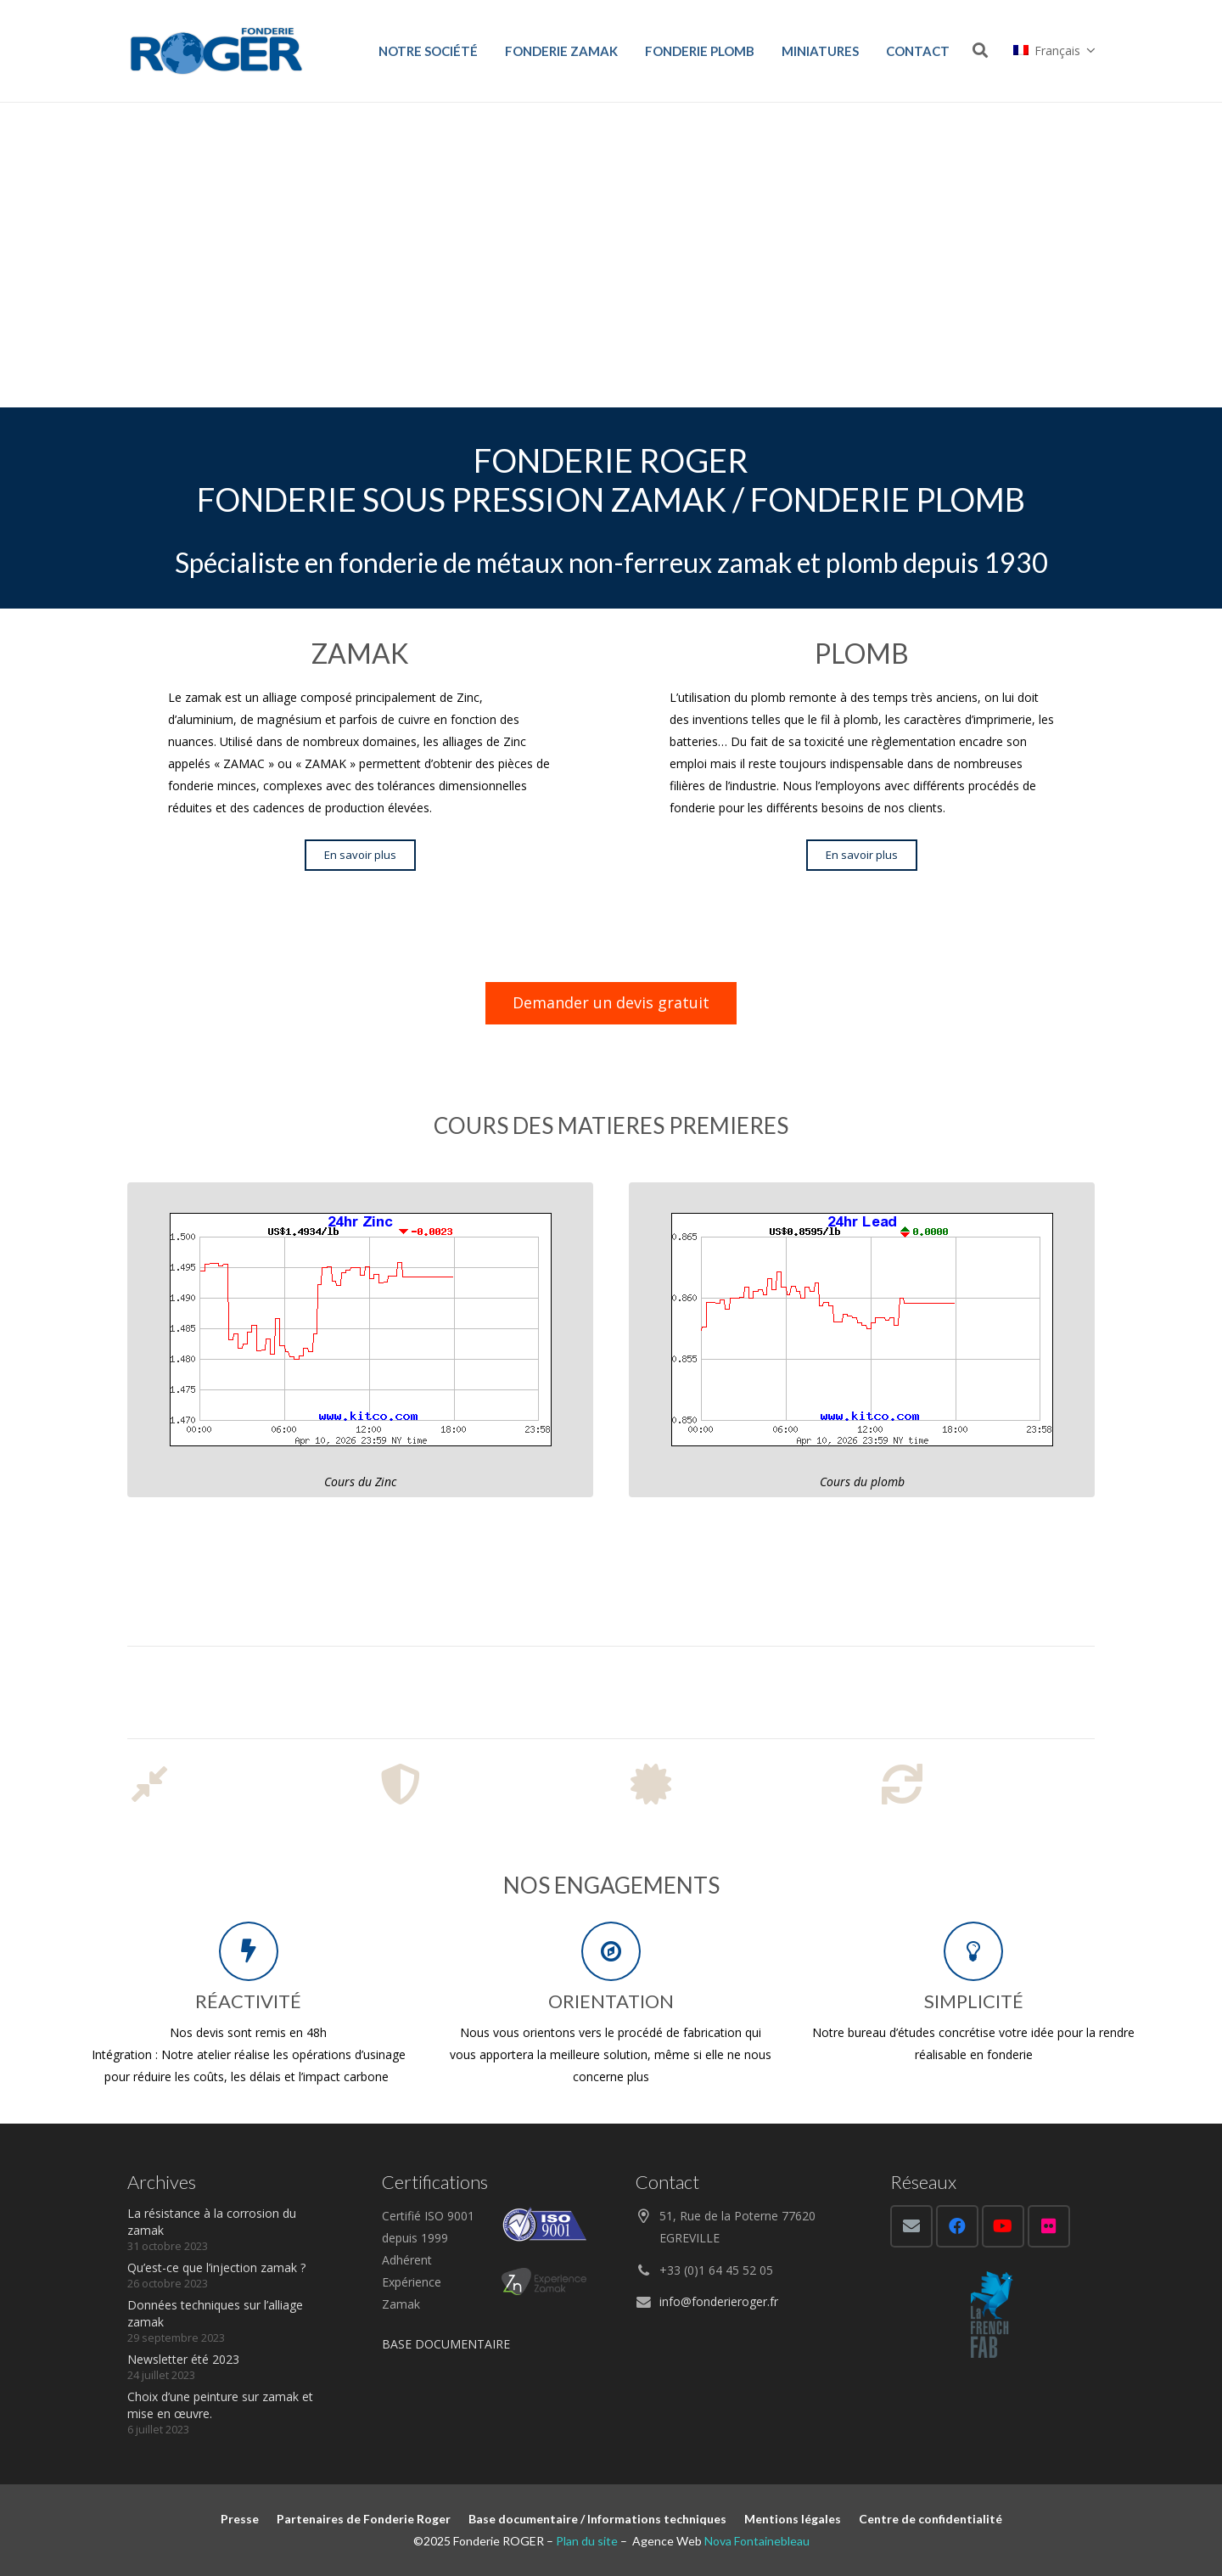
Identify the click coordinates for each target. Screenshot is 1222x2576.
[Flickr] (1049, 2226)
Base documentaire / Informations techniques (597, 2518)
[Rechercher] (980, 50)
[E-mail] (911, 2226)
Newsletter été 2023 (183, 2359)
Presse (240, 2518)
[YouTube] (1003, 2226)
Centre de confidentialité (930, 2518)
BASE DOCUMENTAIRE (446, 2344)
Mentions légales (792, 2518)
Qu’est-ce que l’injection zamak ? (216, 2267)
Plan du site (587, 2541)
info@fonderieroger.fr (718, 2301)
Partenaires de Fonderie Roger (364, 2518)
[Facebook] (957, 2226)
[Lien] (216, 50)
